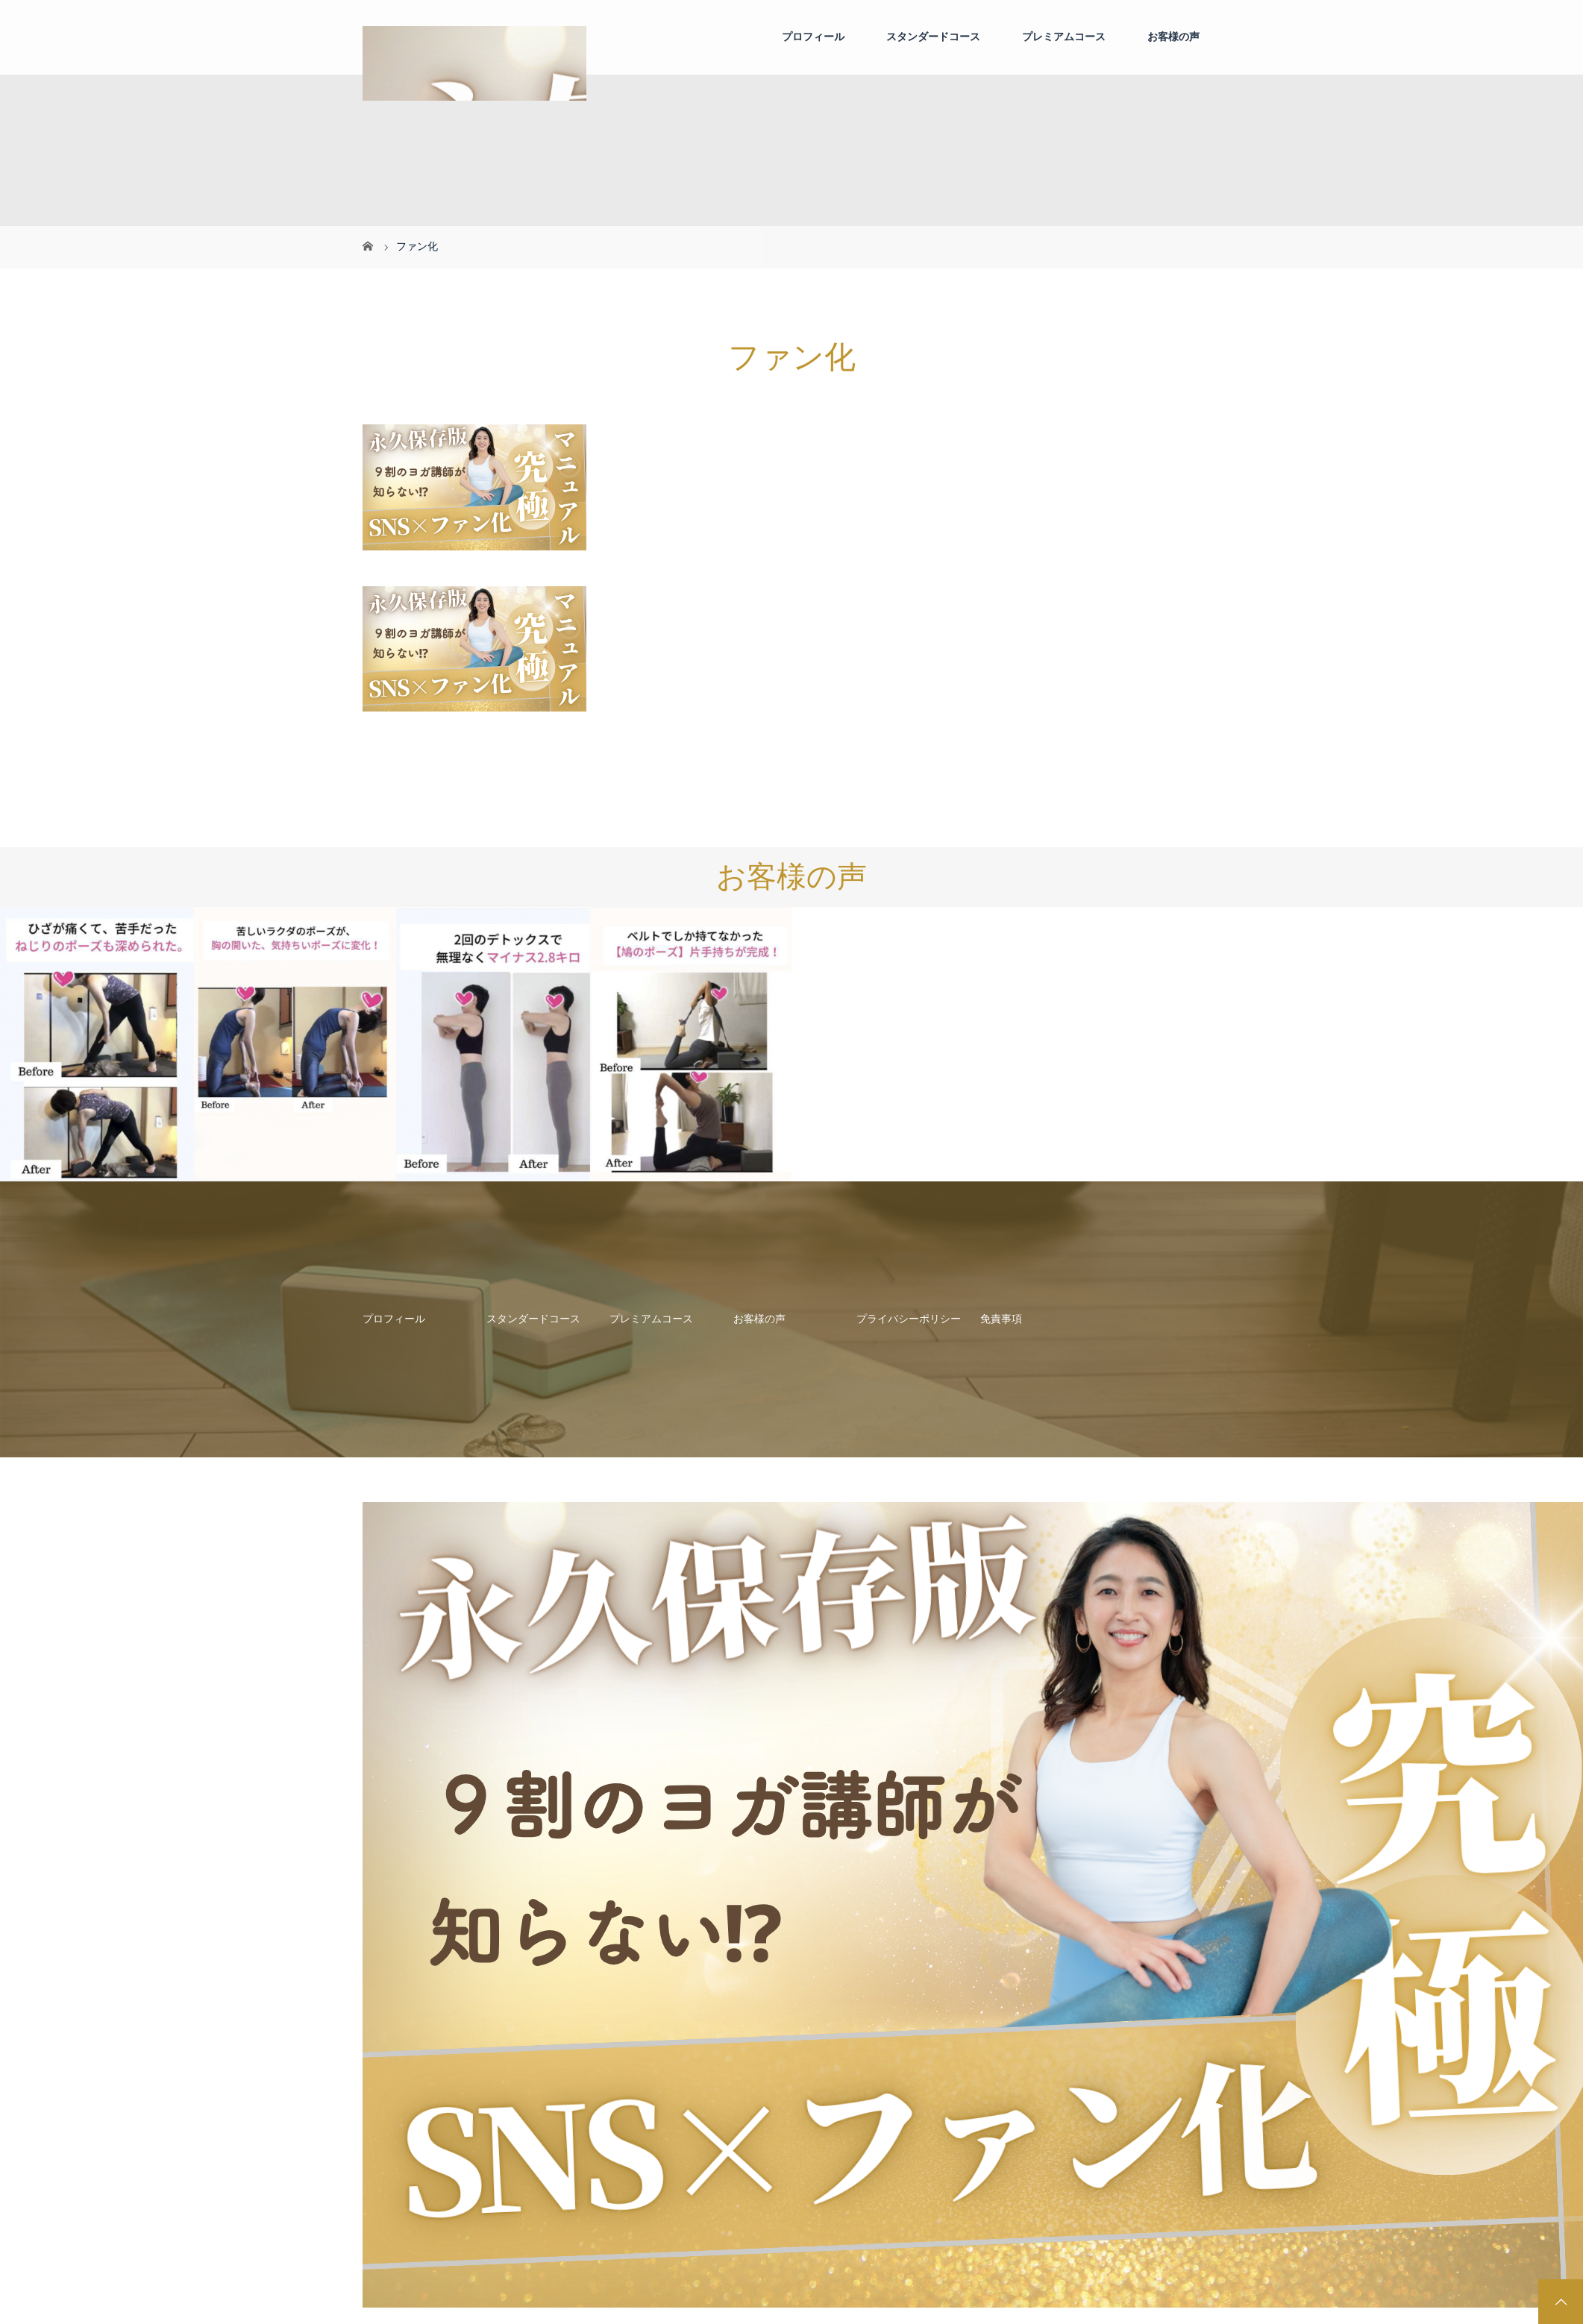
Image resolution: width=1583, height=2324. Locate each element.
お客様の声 (1173, 37)
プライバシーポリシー (908, 1319)
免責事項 (1001, 1319)
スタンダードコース (933, 37)
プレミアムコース (1064, 37)
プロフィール (813, 37)
